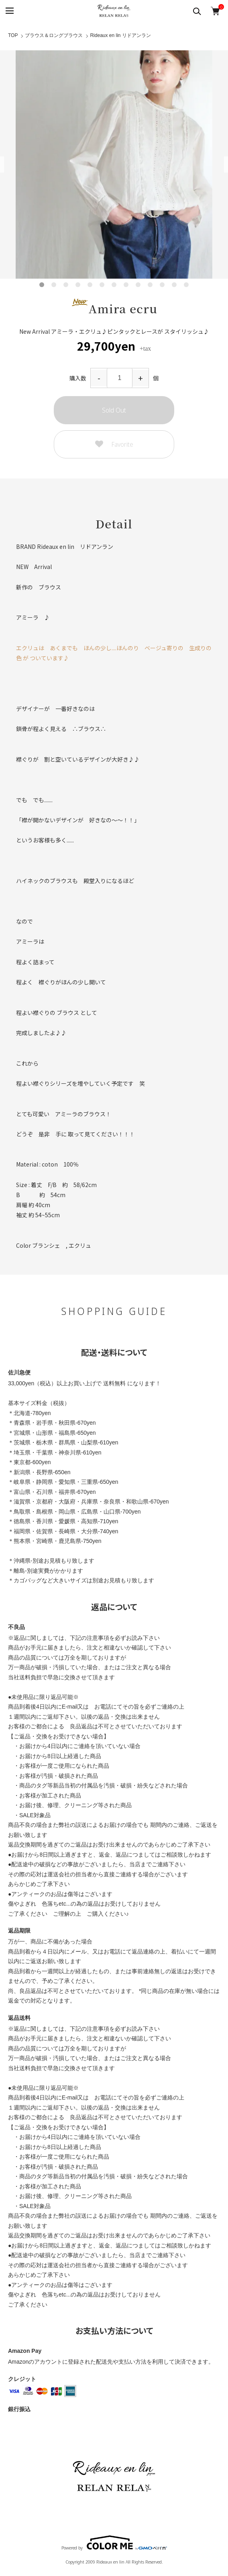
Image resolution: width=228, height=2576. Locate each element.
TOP (13, 35)
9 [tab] (138, 285)
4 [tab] (78, 285)
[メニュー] (9, 11)
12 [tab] (174, 285)
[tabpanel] (114, 164)
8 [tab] (126, 285)
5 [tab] (90, 285)
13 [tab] (186, 285)
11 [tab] (162, 285)
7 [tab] (114, 285)
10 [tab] (150, 285)
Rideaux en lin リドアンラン (120, 35)
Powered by (114, 2542)
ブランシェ (46, 1245)
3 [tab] (66, 285)
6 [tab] (102, 285)
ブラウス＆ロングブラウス (54, 35)
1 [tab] (42, 285)
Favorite (114, 444)
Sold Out (114, 410)
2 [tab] (54, 285)
